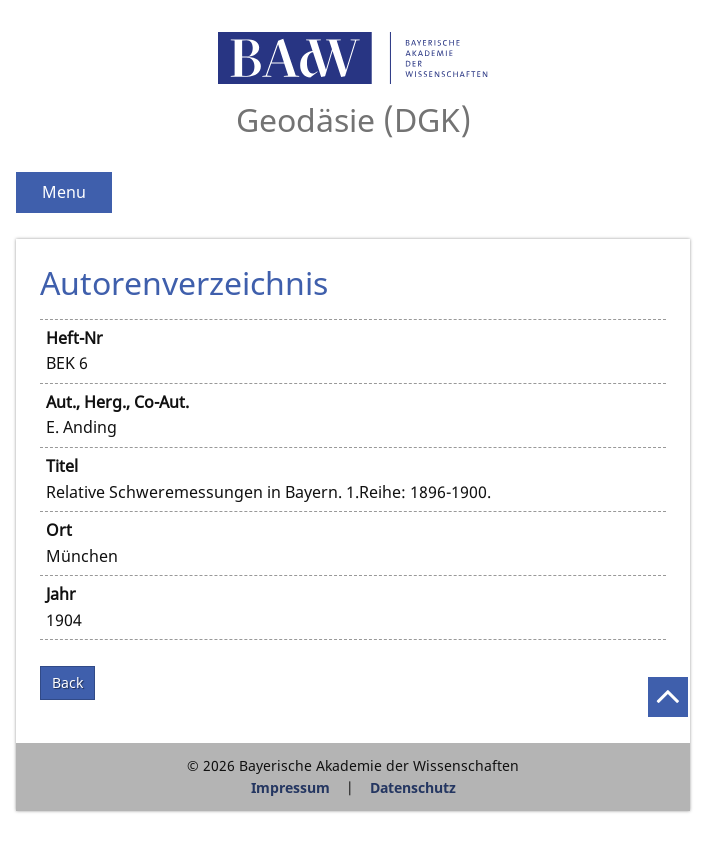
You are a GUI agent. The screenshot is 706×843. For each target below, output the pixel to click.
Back (67, 682)
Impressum (290, 787)
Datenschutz (413, 787)
